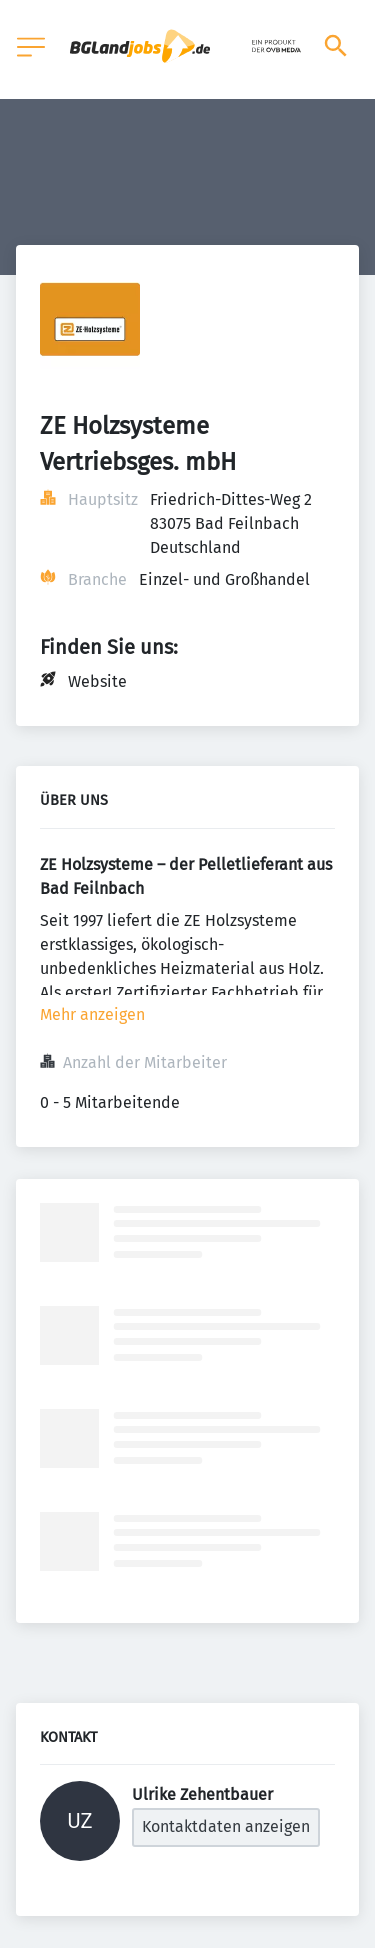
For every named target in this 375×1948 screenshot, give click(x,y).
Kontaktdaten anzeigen (226, 1826)
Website (97, 681)
